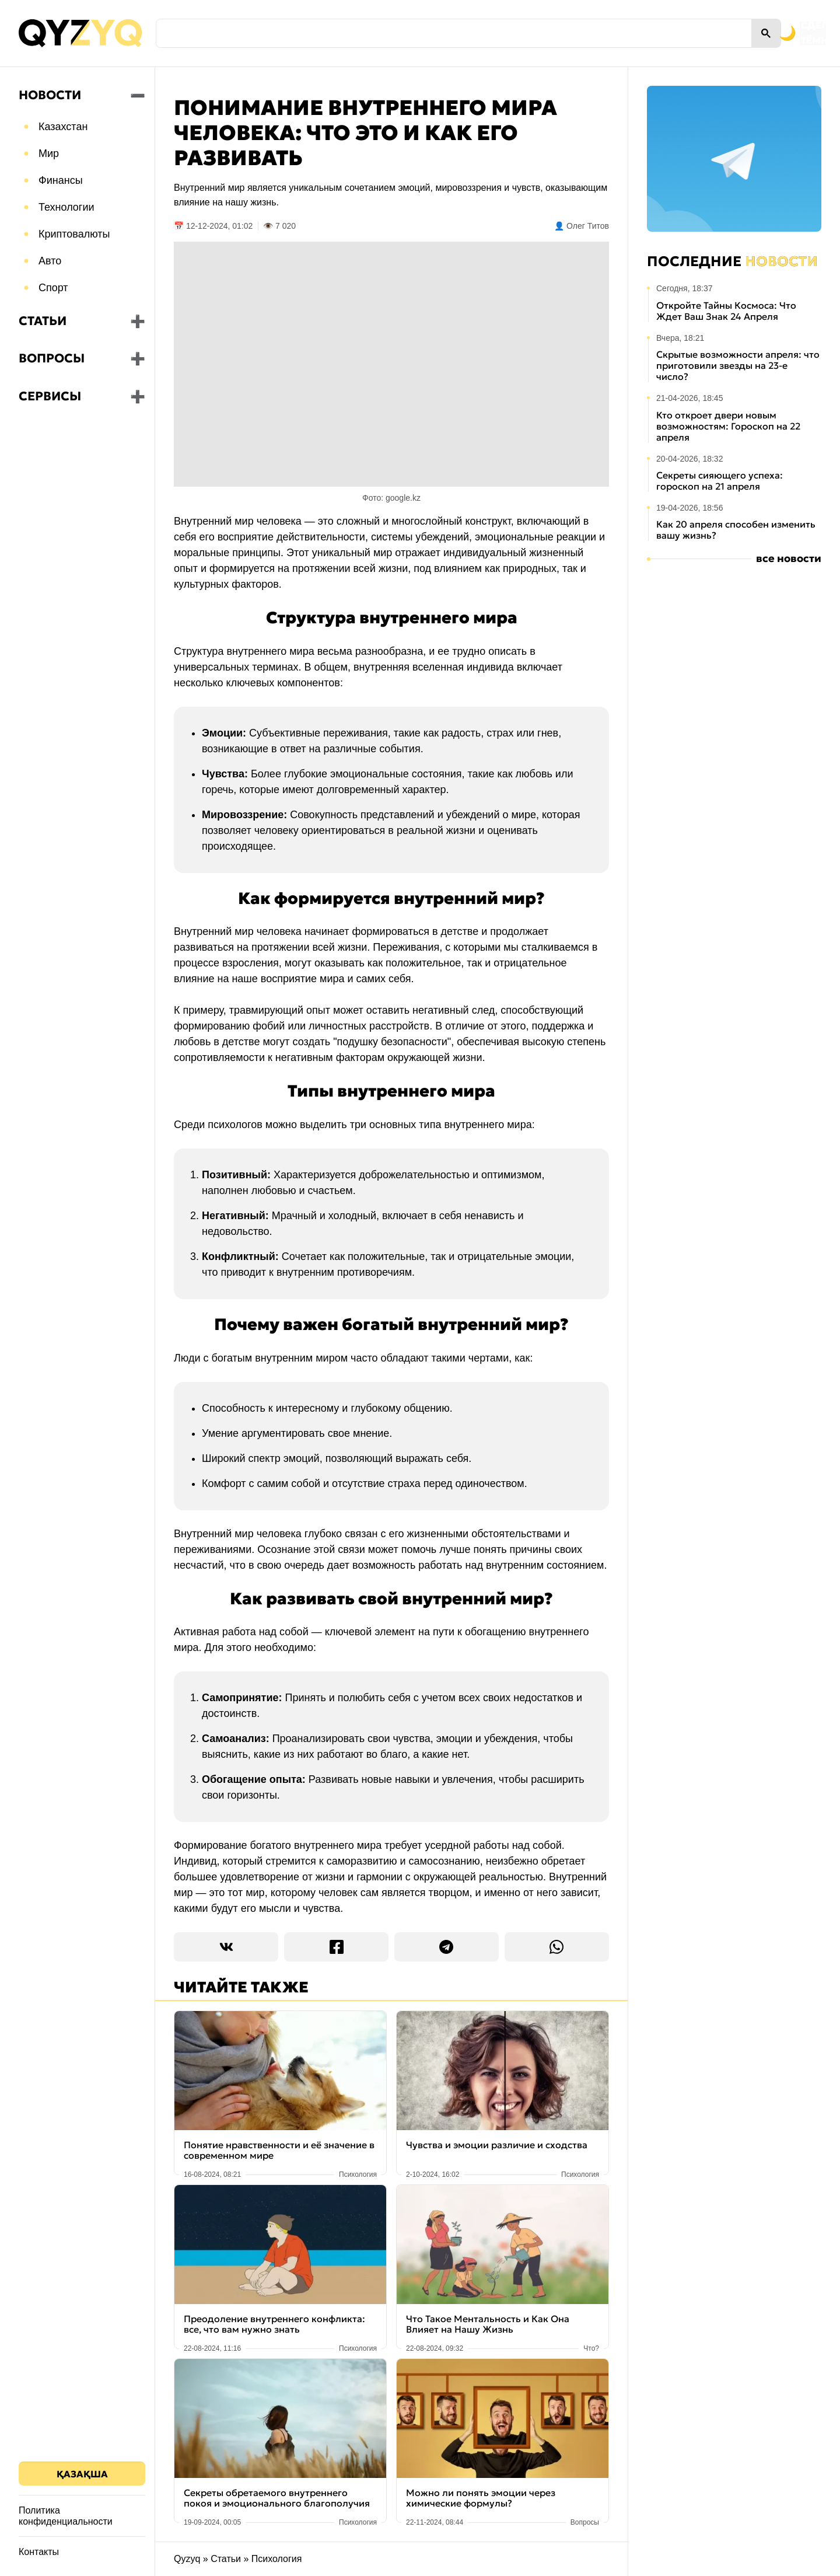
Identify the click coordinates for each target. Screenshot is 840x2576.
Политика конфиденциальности (66, 2515)
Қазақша (82, 2474)
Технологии (66, 207)
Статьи (42, 321)
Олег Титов (587, 226)
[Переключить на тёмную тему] (733, 33)
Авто (49, 261)
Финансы (60, 180)
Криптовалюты (74, 234)
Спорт (53, 288)
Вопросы (52, 358)
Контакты (39, 2552)
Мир (48, 153)
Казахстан (63, 126)
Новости (50, 95)
